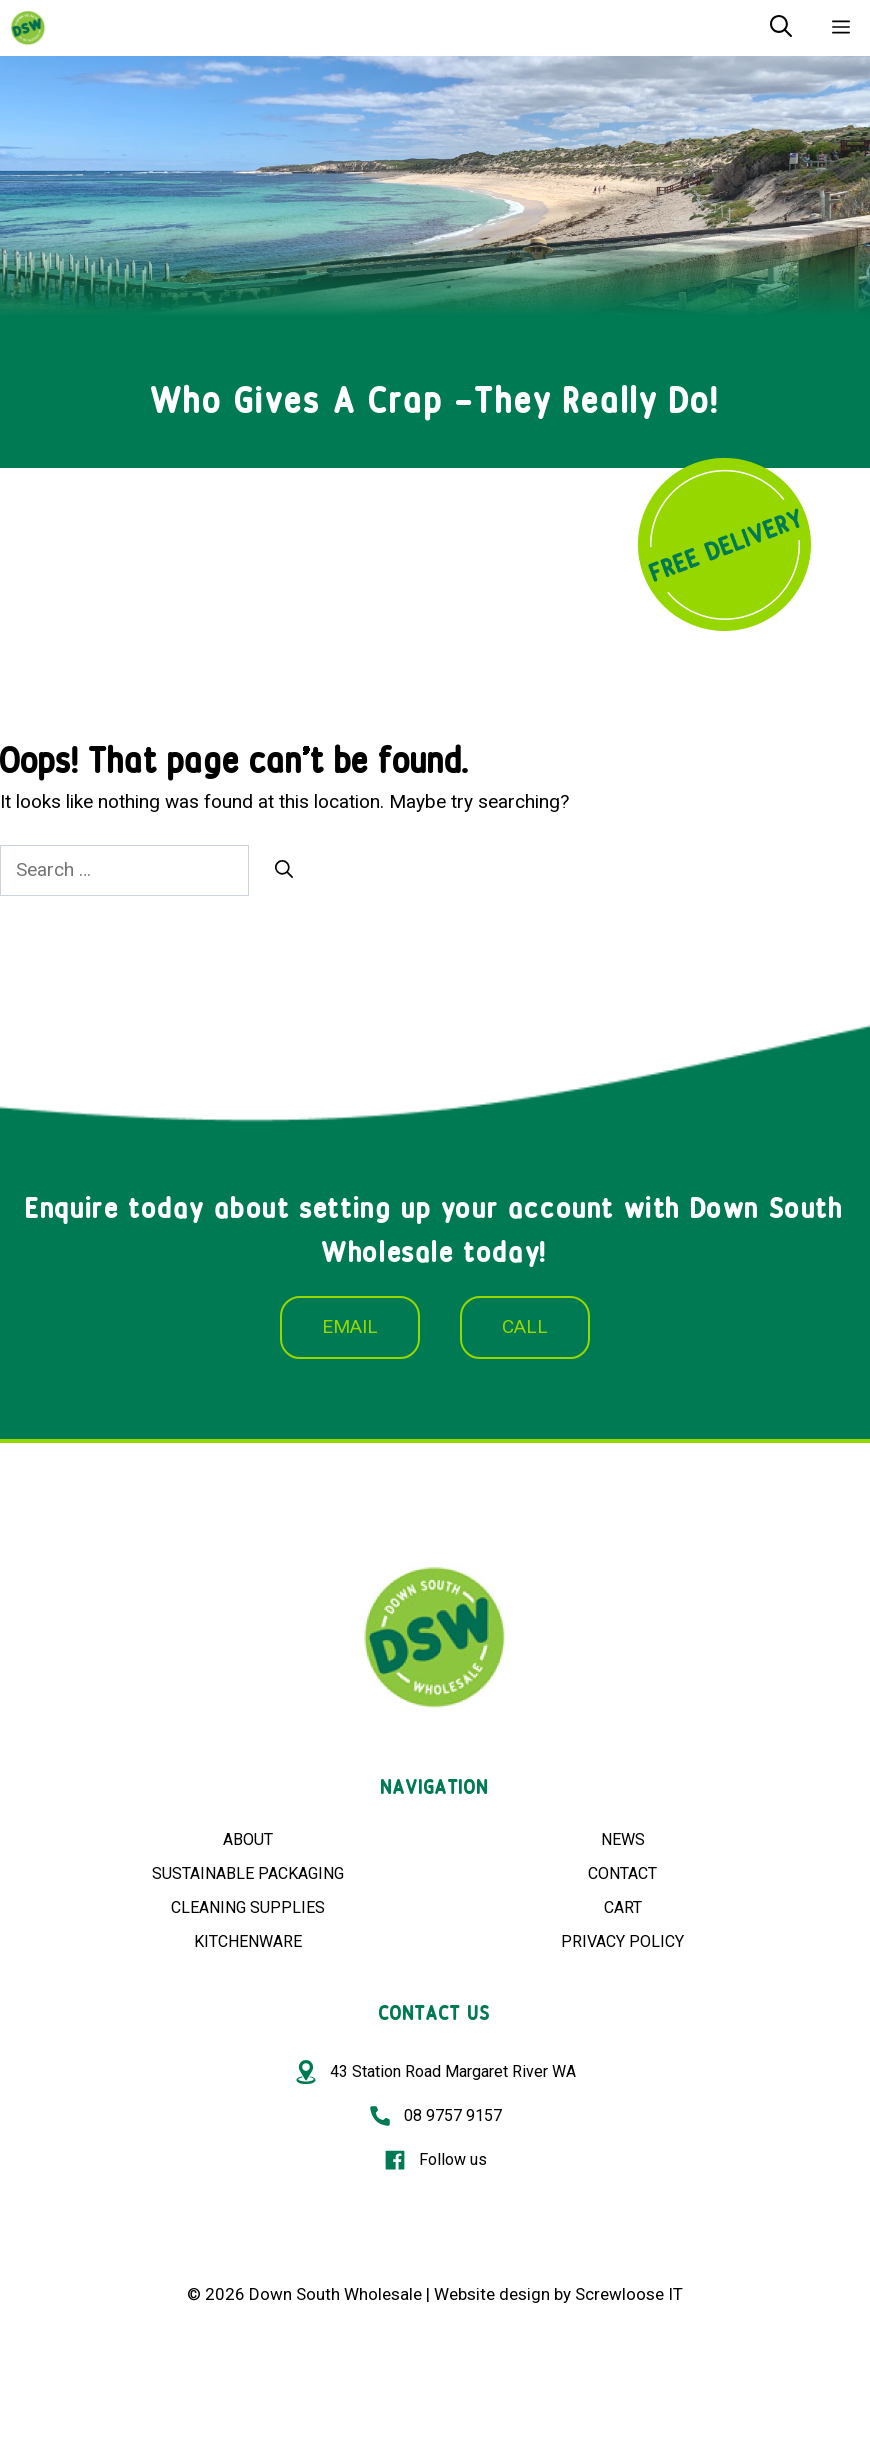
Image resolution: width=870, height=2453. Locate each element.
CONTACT (622, 1873)
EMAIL (350, 1326)
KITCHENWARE (248, 1941)
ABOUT (248, 1839)
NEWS (623, 1839)
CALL (525, 1326)
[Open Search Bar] (781, 28)
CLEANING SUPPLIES (248, 1907)
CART (623, 1907)
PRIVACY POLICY (622, 1941)
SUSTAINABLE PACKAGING (248, 1873)
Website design (492, 2294)
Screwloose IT (629, 2294)
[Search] (284, 869)
